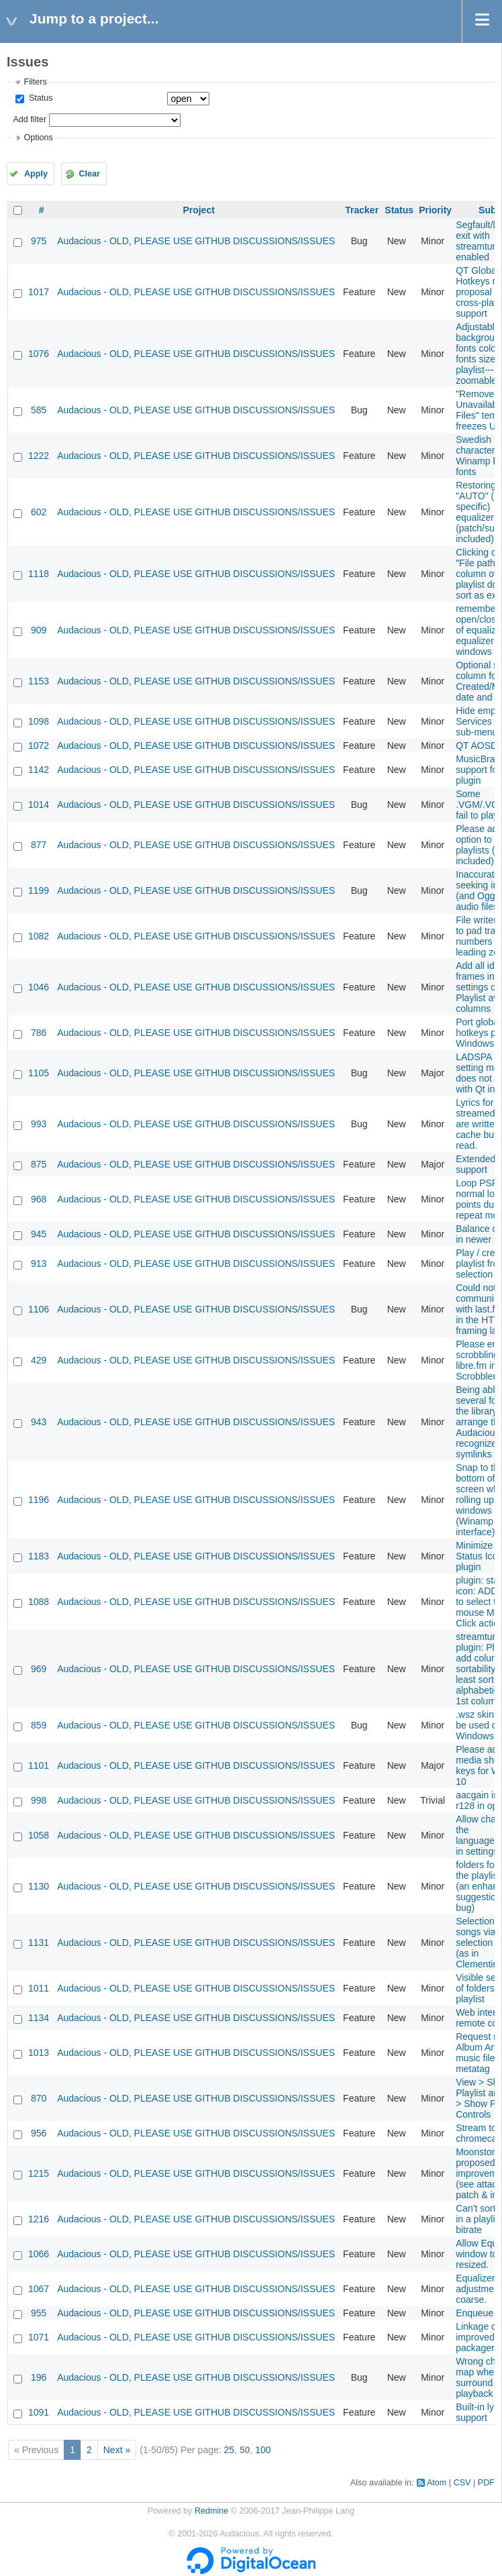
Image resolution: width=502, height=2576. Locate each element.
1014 (38, 804)
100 (262, 2449)
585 (38, 410)
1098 (38, 721)
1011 (38, 1988)
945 (38, 1234)
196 (38, 2377)
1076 (38, 353)
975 (38, 241)
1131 (38, 1942)
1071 (38, 2337)
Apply (36, 173)
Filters (34, 82)
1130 (38, 1886)
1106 (38, 1309)
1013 (38, 2052)
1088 (38, 1601)
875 (38, 1164)
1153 (38, 681)
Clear (89, 173)
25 (229, 2449)
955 (38, 2313)
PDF (486, 2482)
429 (38, 1360)
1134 (38, 2017)
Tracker (362, 210)
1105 (38, 1073)
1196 (38, 1499)
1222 (38, 455)
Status (39, 98)
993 (38, 1124)
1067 (38, 2288)
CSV (462, 2482)
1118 (38, 573)
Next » (116, 2449)
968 (38, 1199)
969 (38, 1668)
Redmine (211, 2511)
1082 (38, 936)
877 (38, 844)
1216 (38, 2219)
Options (37, 137)
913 (38, 1263)
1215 (38, 2173)
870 (38, 2098)
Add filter (29, 119)
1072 (38, 745)
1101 (38, 1765)
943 (38, 1421)
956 (38, 2133)
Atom (436, 2482)
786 (38, 1032)
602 (38, 512)
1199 (38, 890)
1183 (38, 1556)
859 (38, 1725)
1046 (38, 987)
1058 (38, 1835)
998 (38, 1800)
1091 (38, 2412)
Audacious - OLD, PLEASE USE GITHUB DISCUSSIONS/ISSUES (196, 241)
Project (198, 210)
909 (38, 630)
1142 (38, 769)
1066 (38, 2254)
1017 (38, 292)
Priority (435, 210)
